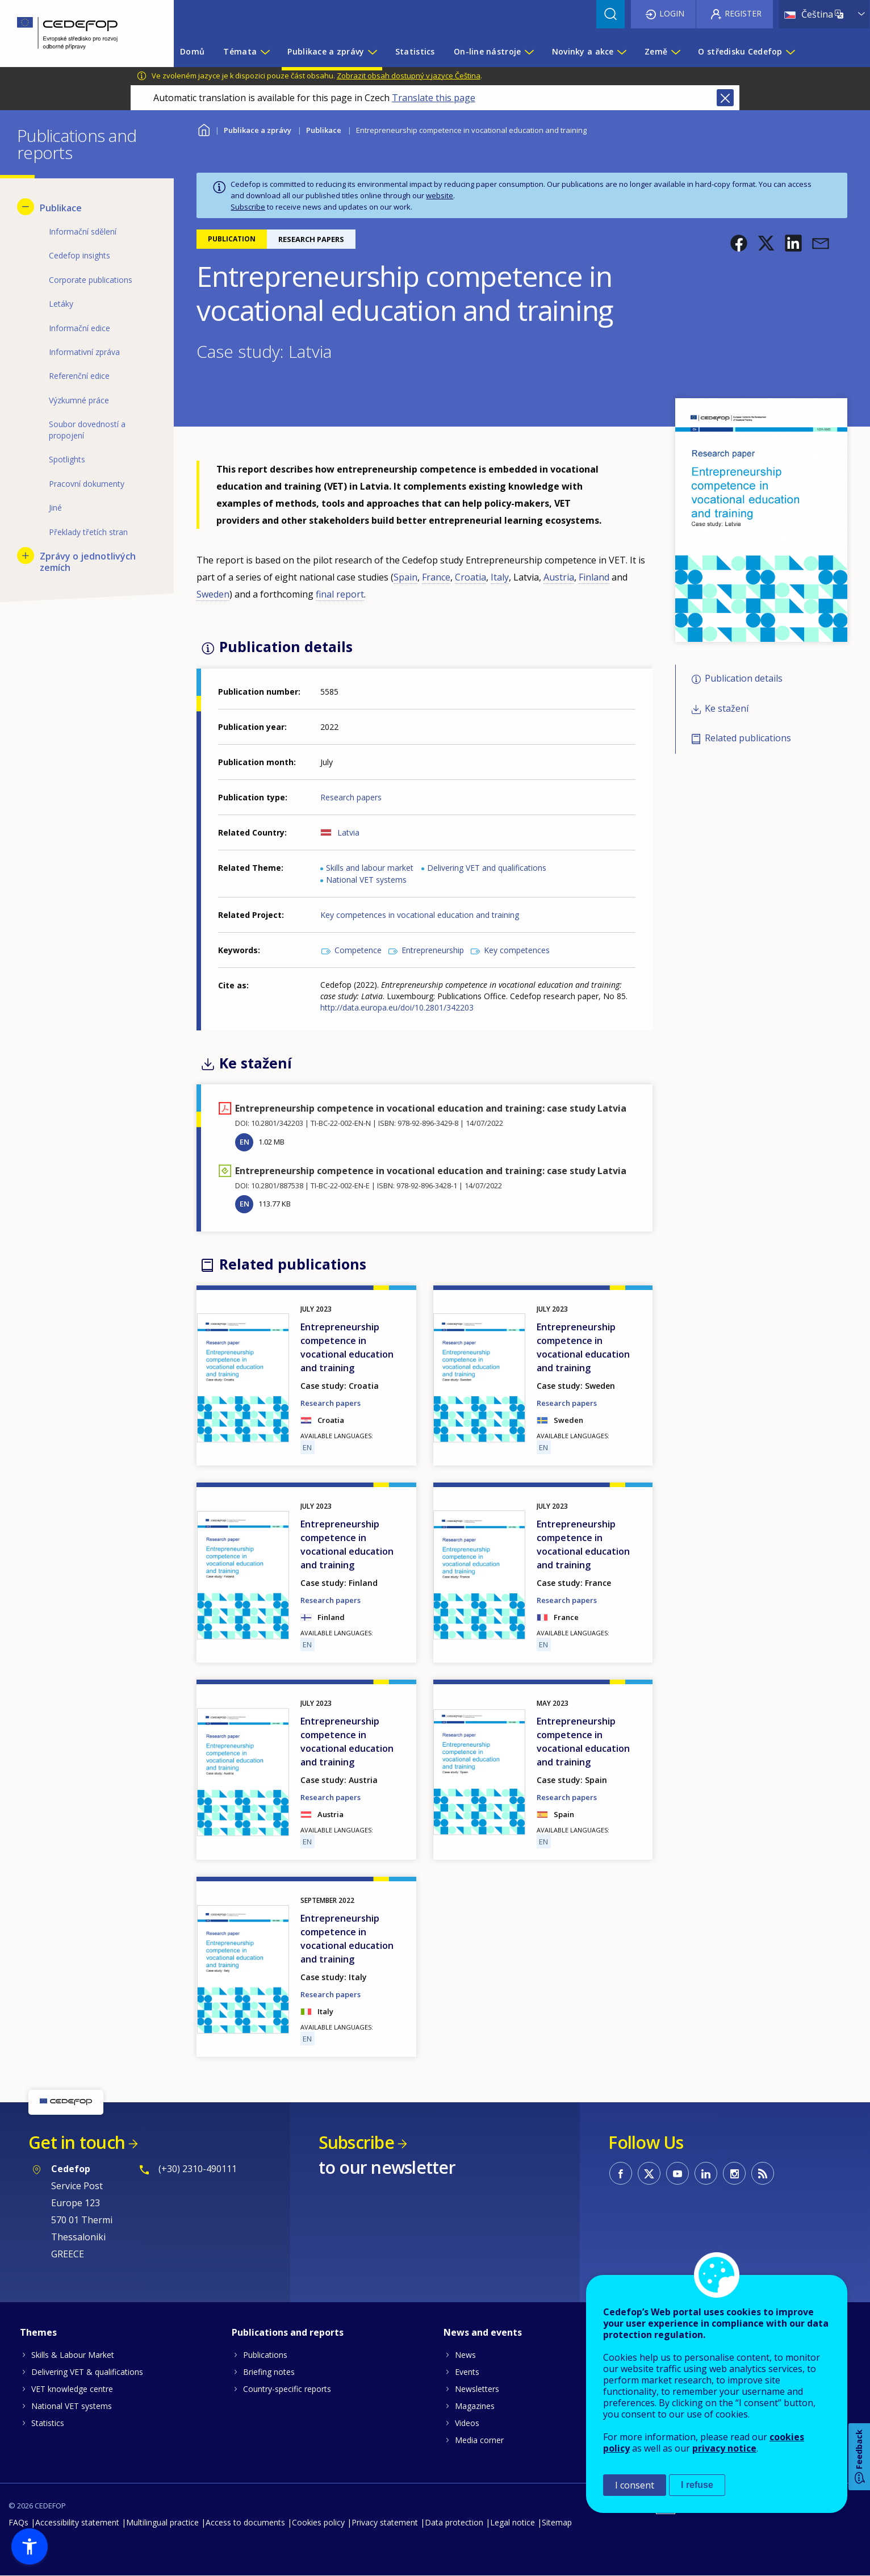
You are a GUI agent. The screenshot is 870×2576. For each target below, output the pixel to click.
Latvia (348, 832)
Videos (467, 2423)
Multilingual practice (162, 2522)
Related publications (748, 738)
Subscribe (248, 207)
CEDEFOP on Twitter (649, 2173)
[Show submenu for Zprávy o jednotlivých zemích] (25, 555)
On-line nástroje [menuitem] (487, 51)
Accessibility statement (77, 2522)
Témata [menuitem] (240, 51)
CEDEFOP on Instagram (734, 2173)
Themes (38, 2332)
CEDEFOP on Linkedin (706, 2173)
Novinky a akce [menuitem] (583, 51)
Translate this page (433, 97)
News (465, 2354)
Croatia (470, 577)
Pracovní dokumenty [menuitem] (86, 483)
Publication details (744, 679)
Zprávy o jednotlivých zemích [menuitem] (88, 562)
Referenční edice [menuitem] (79, 375)
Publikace (323, 130)
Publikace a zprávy (257, 130)
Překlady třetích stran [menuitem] (88, 532)
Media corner (479, 2440)
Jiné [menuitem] (55, 507)
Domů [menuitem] (192, 51)
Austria (558, 577)
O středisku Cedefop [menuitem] (740, 51)
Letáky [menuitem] (61, 303)
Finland (594, 577)
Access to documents (245, 2522)
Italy (500, 577)
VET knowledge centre (72, 2388)
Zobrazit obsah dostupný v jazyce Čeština (408, 75)
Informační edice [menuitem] (79, 328)
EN (244, 1142)
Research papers (351, 797)
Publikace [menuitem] (61, 208)
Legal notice (512, 2522)
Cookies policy (318, 2522)
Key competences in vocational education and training (419, 914)
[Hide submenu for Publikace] (25, 206)
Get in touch (76, 2142)
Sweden (212, 594)
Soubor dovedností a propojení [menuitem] (87, 430)
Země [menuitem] (656, 51)
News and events (483, 2332)
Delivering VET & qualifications (87, 2371)
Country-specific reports (287, 2388)
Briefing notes (269, 2371)
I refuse (697, 2485)
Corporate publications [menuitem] (90, 279)
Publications (265, 2354)
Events (467, 2371)
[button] (738, 243)
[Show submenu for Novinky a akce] (621, 51)
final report (340, 594)
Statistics (47, 2423)
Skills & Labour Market (72, 2354)
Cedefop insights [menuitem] (79, 255)
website (439, 195)
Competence (358, 950)
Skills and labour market (369, 867)
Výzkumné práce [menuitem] (79, 400)
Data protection (454, 2522)
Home (203, 129)
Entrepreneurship (432, 950)
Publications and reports (288, 2332)
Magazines (475, 2405)
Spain (405, 577)
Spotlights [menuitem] (67, 459)
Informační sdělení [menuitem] (82, 231)
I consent (634, 2485)
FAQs (18, 2522)
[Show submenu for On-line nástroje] (528, 51)
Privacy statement (385, 2522)
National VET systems (366, 879)
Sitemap (557, 2522)
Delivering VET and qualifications (486, 867)
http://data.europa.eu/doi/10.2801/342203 (397, 1007)
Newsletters (477, 2388)
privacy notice (724, 2448)
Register (743, 13)
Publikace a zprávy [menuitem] (325, 51)
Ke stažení (726, 708)
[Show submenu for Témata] (264, 51)
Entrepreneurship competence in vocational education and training (347, 1347)
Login (671, 13)
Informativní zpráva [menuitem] (84, 351)
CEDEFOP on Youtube (677, 2173)
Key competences (517, 950)
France (436, 577)
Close (725, 97)
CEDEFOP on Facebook (620, 2173)
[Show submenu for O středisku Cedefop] (790, 51)
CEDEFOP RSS (762, 2173)
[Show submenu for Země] (675, 51)
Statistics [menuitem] (415, 51)
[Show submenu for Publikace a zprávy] (372, 51)
